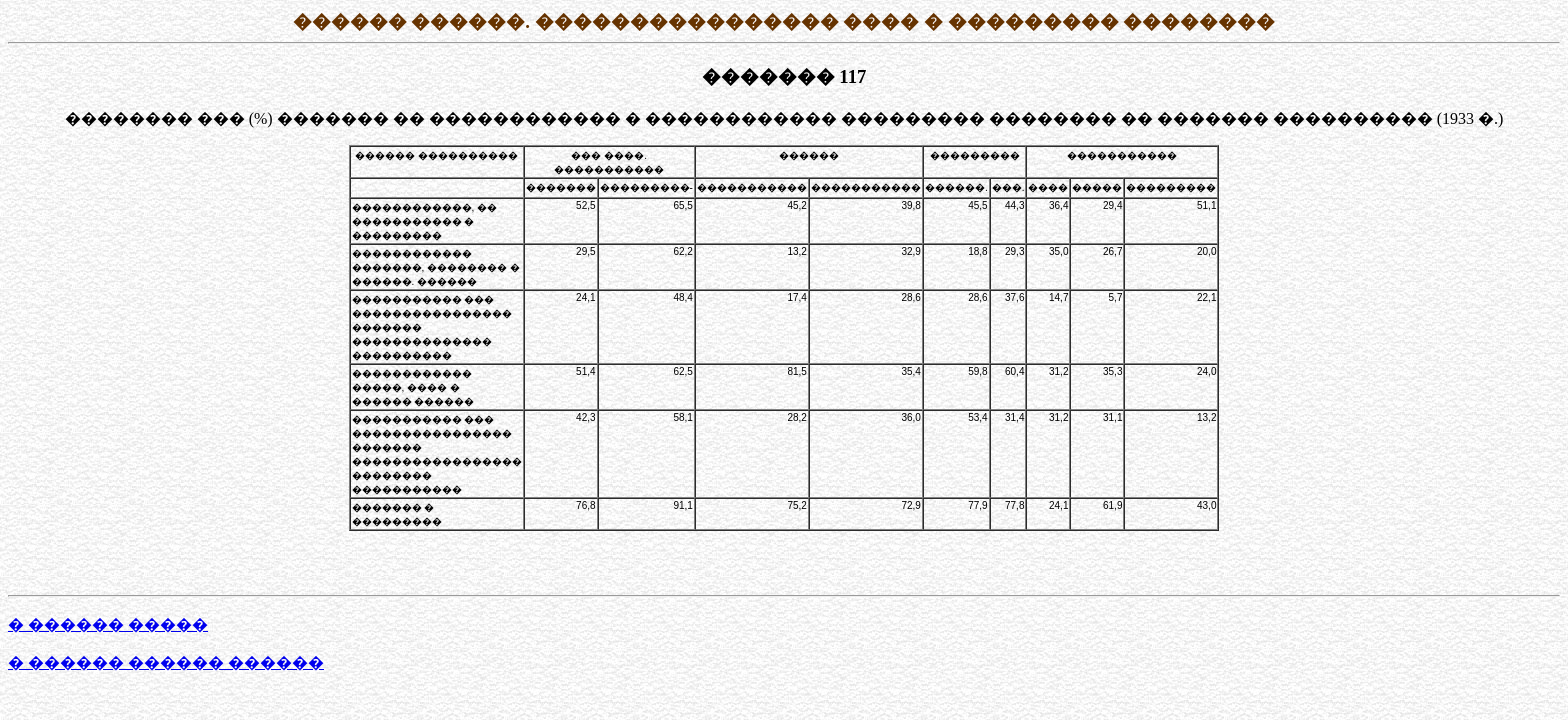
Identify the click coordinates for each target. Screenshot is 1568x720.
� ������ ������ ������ (166, 662)
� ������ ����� (108, 624)
